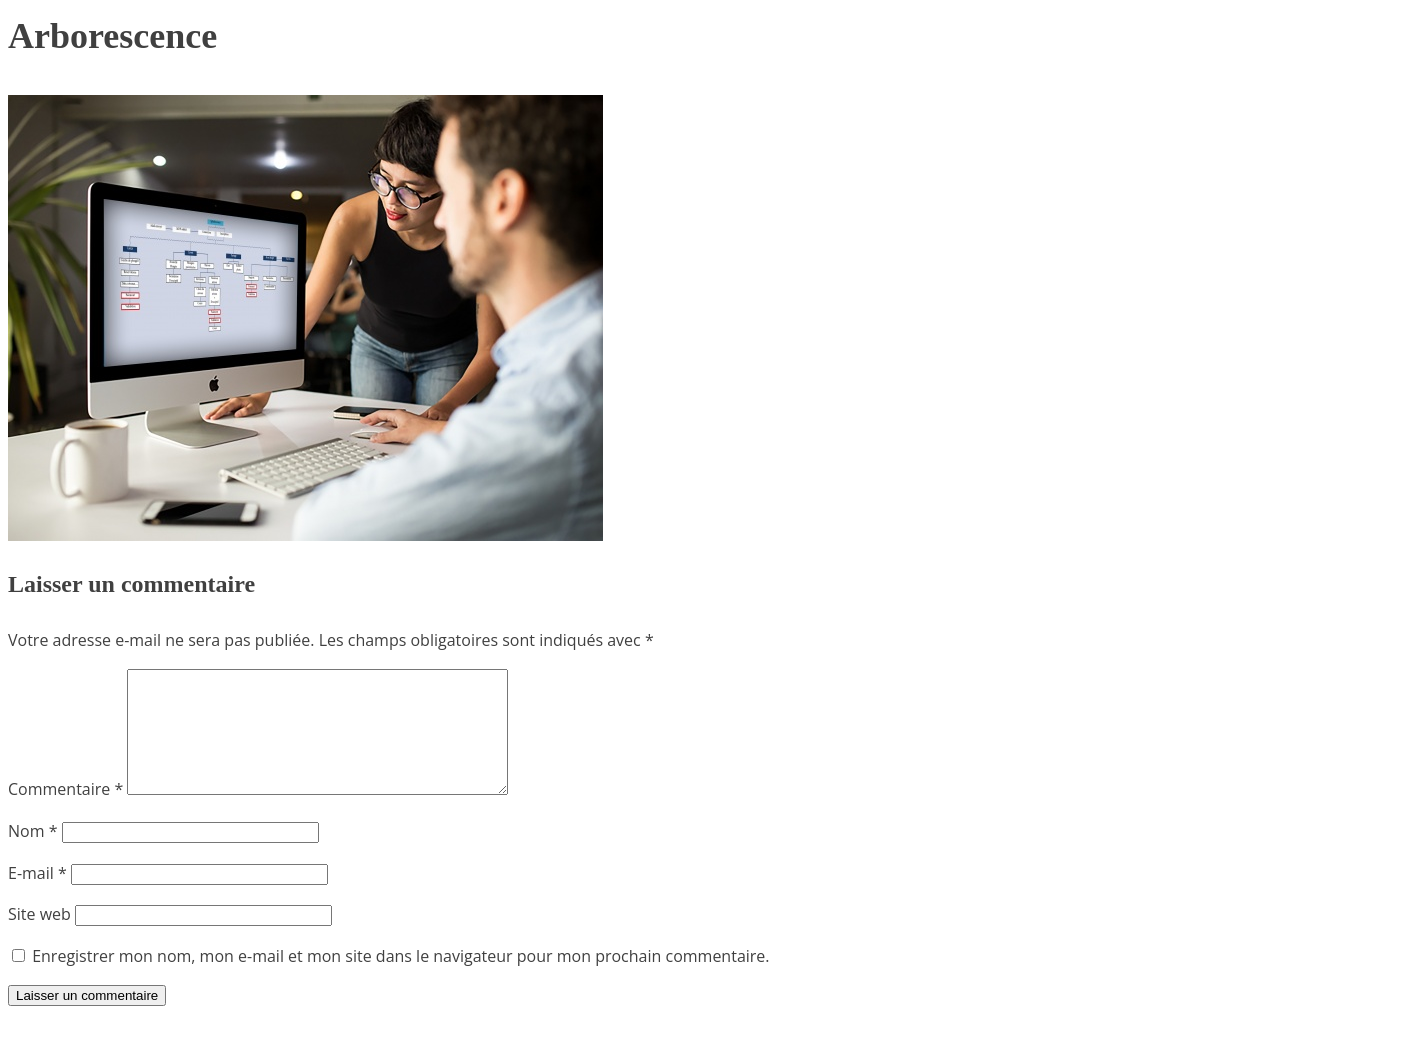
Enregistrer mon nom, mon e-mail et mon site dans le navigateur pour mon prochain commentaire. (400, 980)
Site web (39, 938)
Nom (32, 855)
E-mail (37, 897)
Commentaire (65, 813)
